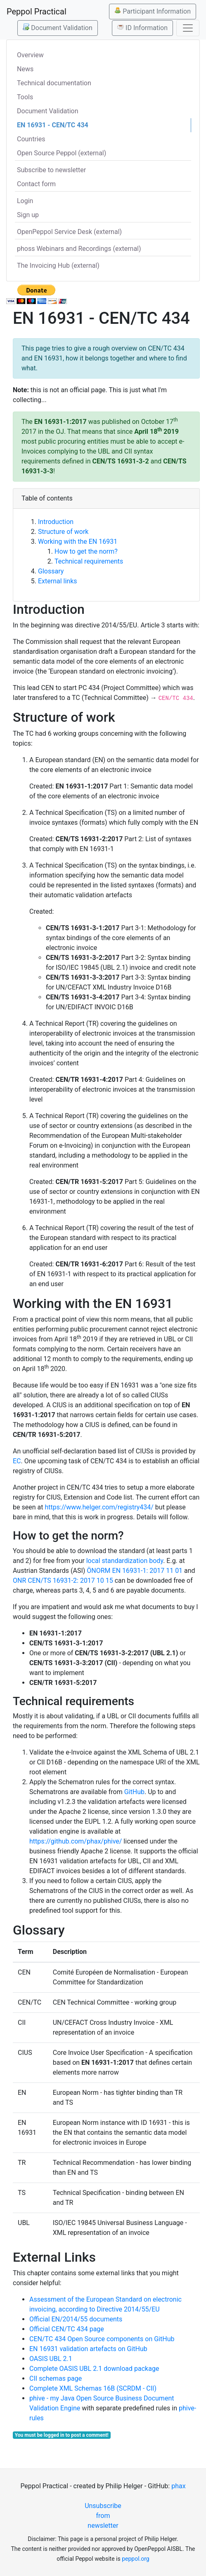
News (25, 69)
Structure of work (63, 532)
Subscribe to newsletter (51, 170)
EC (17, 1461)
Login (25, 201)
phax (178, 2486)
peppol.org (135, 2558)
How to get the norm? (86, 551)
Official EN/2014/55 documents (75, 2319)
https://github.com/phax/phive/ (75, 1841)
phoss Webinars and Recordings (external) (79, 249)
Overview (30, 55)
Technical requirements (88, 561)
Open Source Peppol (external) (61, 153)
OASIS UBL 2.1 (50, 2359)
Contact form (36, 184)
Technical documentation (54, 83)
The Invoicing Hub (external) (58, 265)
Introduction (55, 522)
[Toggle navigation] (187, 28)
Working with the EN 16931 (77, 541)
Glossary (51, 571)
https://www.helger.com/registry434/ (99, 1507)
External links (57, 581)
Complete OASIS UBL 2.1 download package (94, 2368)
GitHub (134, 1792)
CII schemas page (55, 2378)
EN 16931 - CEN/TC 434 (52, 125)
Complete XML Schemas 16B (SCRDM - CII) (92, 2388)
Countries (31, 139)
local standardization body (124, 1561)
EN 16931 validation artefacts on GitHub (88, 2349)
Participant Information (152, 11)
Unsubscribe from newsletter (103, 2515)
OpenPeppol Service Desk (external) (69, 232)
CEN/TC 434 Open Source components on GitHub (101, 2339)
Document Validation (57, 27)
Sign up (28, 215)
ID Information (142, 27)
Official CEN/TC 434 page (66, 2329)
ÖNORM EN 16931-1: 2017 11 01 (134, 1571)
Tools (25, 97)
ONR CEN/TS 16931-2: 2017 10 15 (63, 1580)
